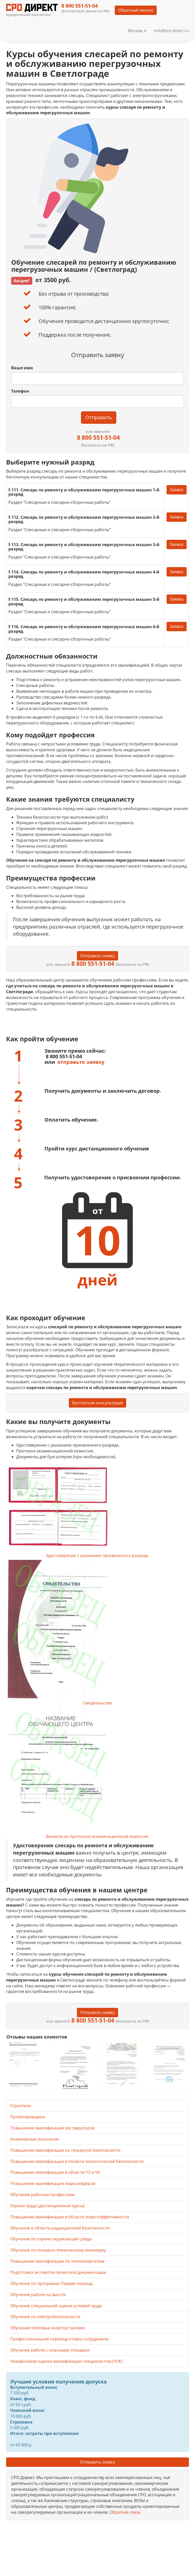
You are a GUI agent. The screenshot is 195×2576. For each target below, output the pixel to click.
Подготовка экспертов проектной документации (58, 2272)
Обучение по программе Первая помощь (51, 2283)
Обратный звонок (135, 10)
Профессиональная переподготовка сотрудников (59, 2339)
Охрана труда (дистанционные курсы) (47, 2205)
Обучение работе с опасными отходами (50, 2350)
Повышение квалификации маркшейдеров (52, 2183)
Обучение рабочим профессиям (42, 2194)
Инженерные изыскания (34, 2139)
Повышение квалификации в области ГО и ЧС (55, 2172)
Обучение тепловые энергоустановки (47, 2328)
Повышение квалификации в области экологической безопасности (77, 2161)
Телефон (20, 391)
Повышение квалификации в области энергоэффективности (69, 2217)
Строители (20, 2105)
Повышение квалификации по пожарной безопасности (65, 2150)
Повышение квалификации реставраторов (52, 2128)
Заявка (176, 489)
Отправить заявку (97, 2462)
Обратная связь (125, 2512)
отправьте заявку (80, 1062)
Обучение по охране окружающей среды (51, 2239)
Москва (137, 30)
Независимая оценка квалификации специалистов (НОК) (66, 2361)
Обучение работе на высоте (38, 2294)
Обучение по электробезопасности (45, 2316)
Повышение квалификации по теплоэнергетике (57, 2261)
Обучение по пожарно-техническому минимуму (58, 2250)
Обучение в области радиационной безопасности (60, 2228)
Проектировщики (27, 2117)
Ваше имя (22, 368)
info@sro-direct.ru (171, 30)
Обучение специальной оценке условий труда (56, 2306)
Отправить (98, 417)
